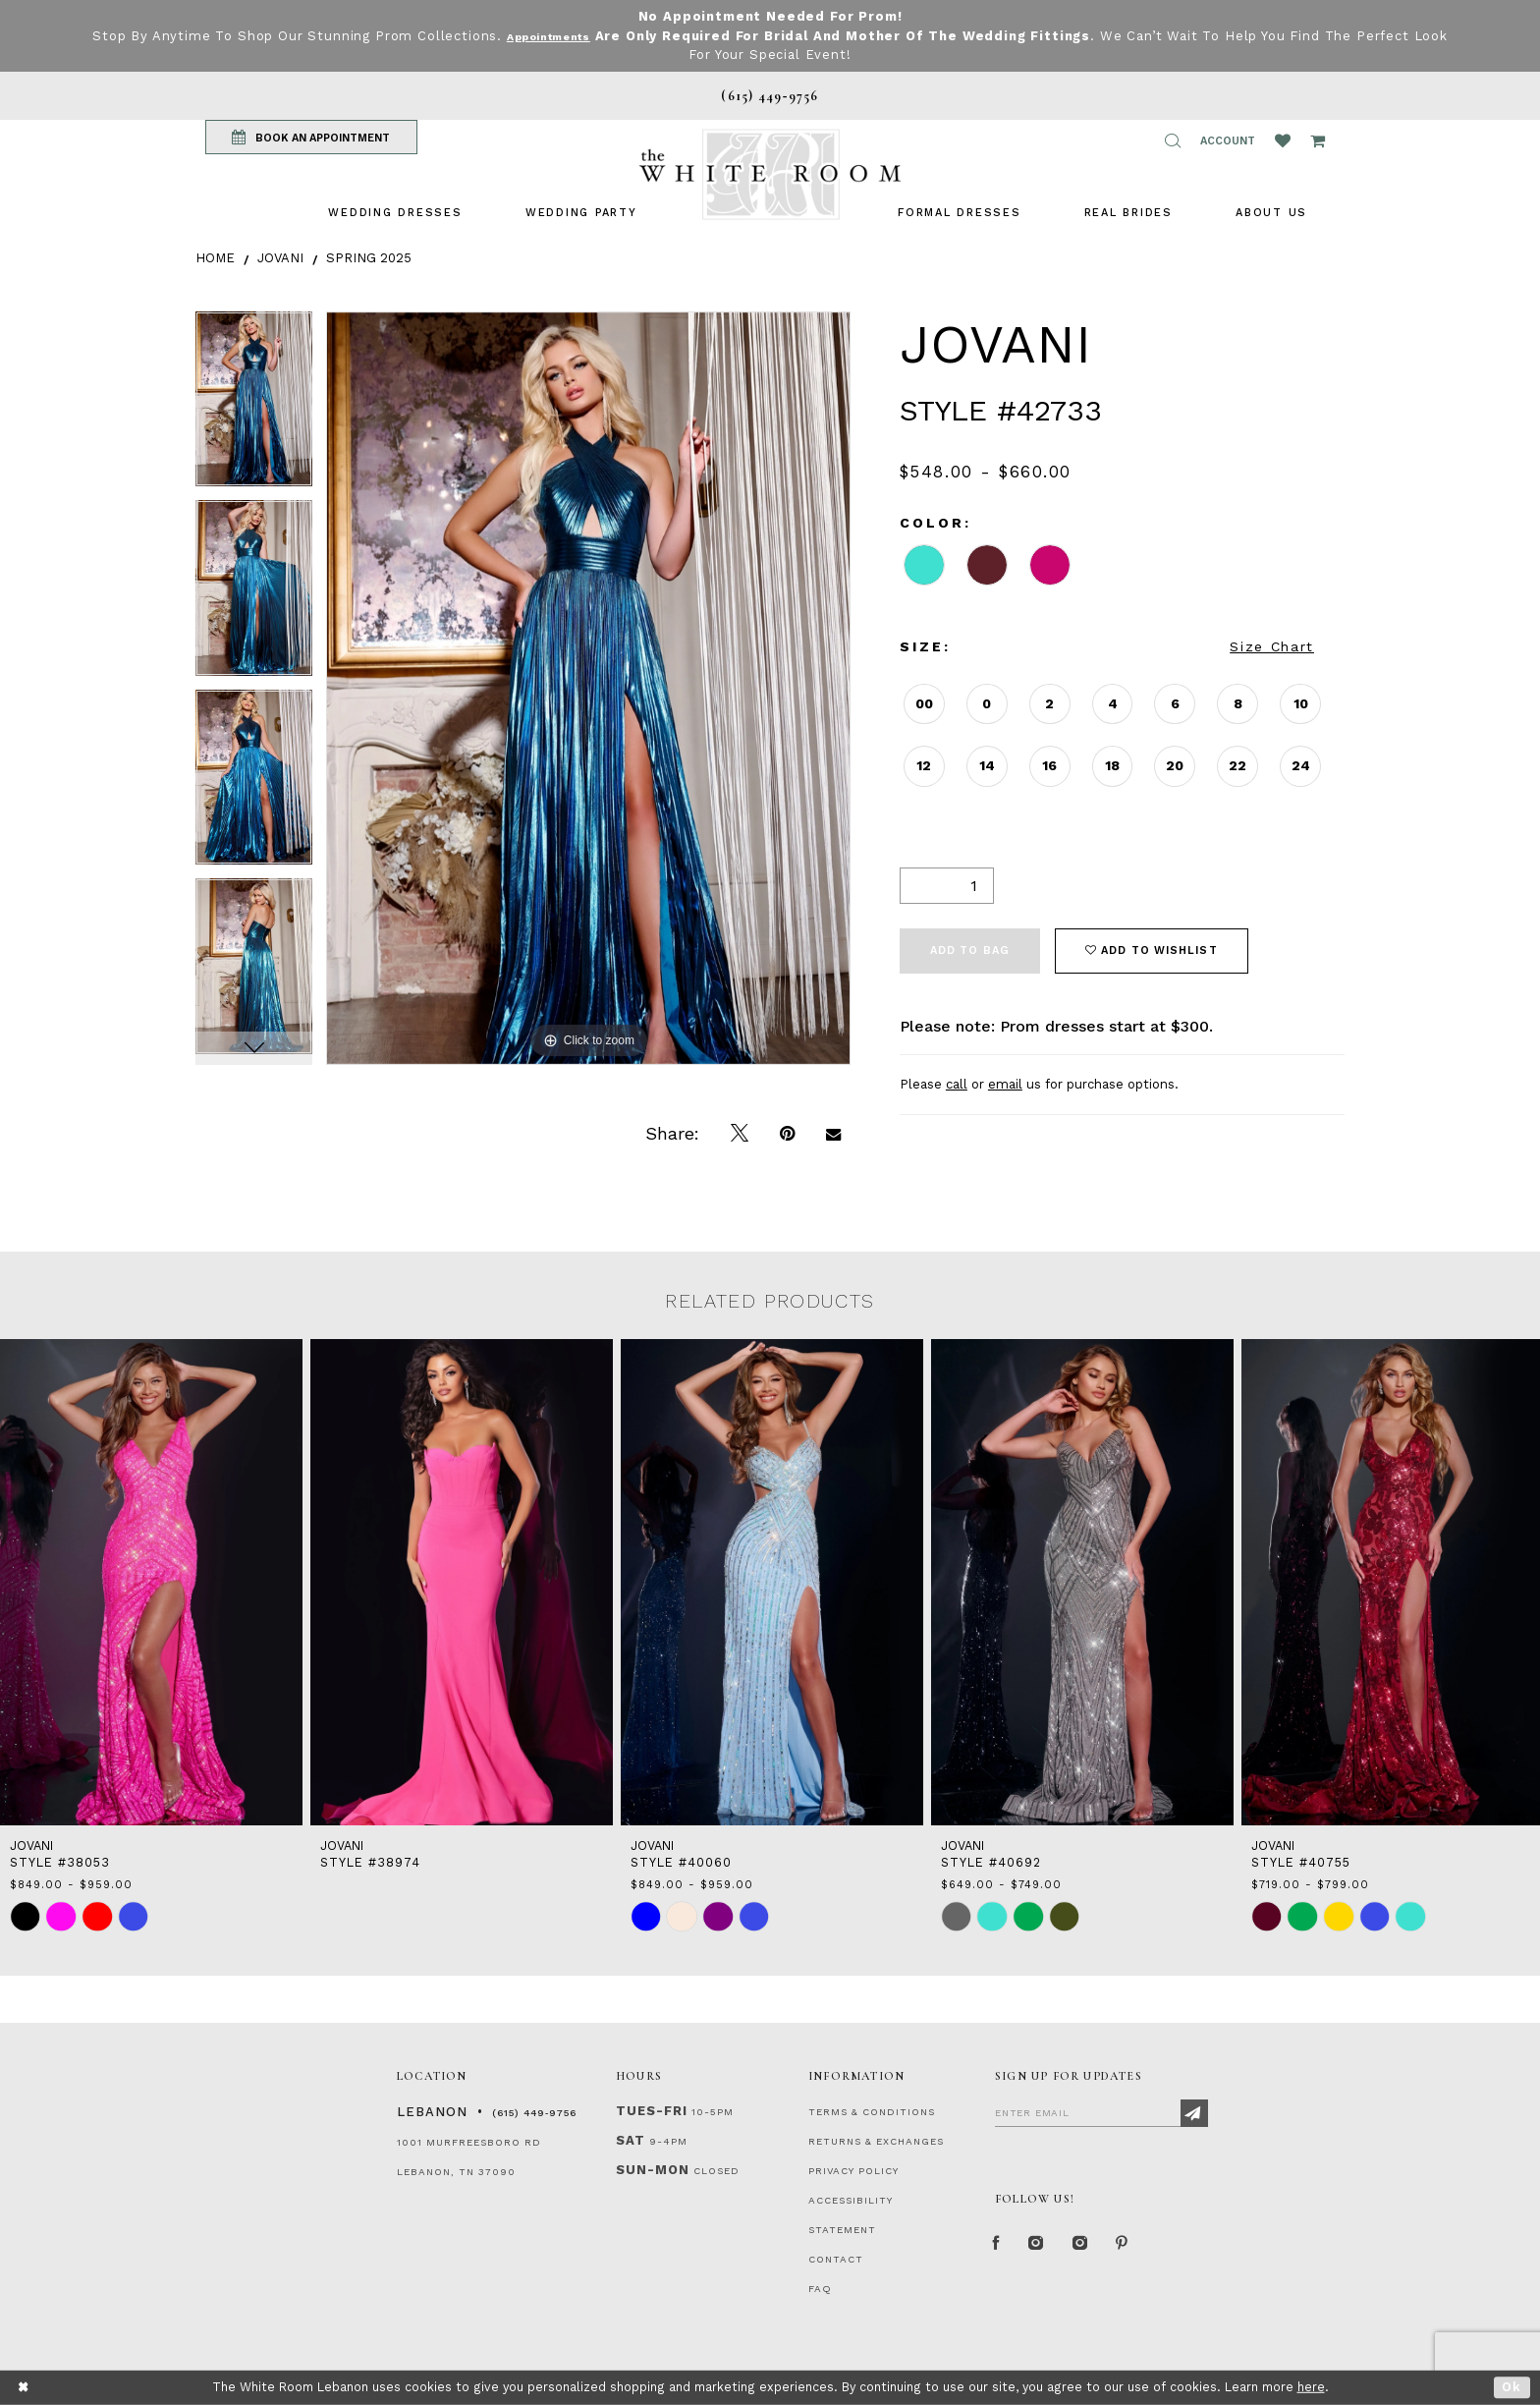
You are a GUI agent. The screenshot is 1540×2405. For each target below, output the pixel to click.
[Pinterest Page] (1147, 2247)
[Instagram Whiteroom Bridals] (1098, 2247)
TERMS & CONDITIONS (871, 2111)
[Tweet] (739, 1133)
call (956, 1084)
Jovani (280, 258)
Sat (630, 2140)
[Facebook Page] (1000, 2247)
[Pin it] (787, 1133)
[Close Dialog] (24, 2388)
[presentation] (151, 1582)
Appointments (567, 35)
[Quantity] (947, 885)
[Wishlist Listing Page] (1282, 140)
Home (215, 258)
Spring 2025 (369, 258)
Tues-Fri (652, 2110)
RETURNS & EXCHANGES (876, 2141)
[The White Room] (770, 174)
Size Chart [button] (1272, 646)
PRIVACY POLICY (853, 2170)
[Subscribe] (1194, 2113)
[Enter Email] (1101, 2112)
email (1005, 1084)
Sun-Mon (652, 2169)
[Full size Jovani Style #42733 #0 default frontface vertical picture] (588, 688)
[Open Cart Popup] (1317, 140)
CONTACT (835, 2259)
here (1311, 2386)
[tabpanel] (253, 406)
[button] (1172, 140)
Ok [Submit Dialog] (1512, 2386)
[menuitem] (395, 213)
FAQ (820, 2288)
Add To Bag (970, 950)
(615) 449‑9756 (534, 2112)
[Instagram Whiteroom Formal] (1046, 2247)
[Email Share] (833, 1133)
